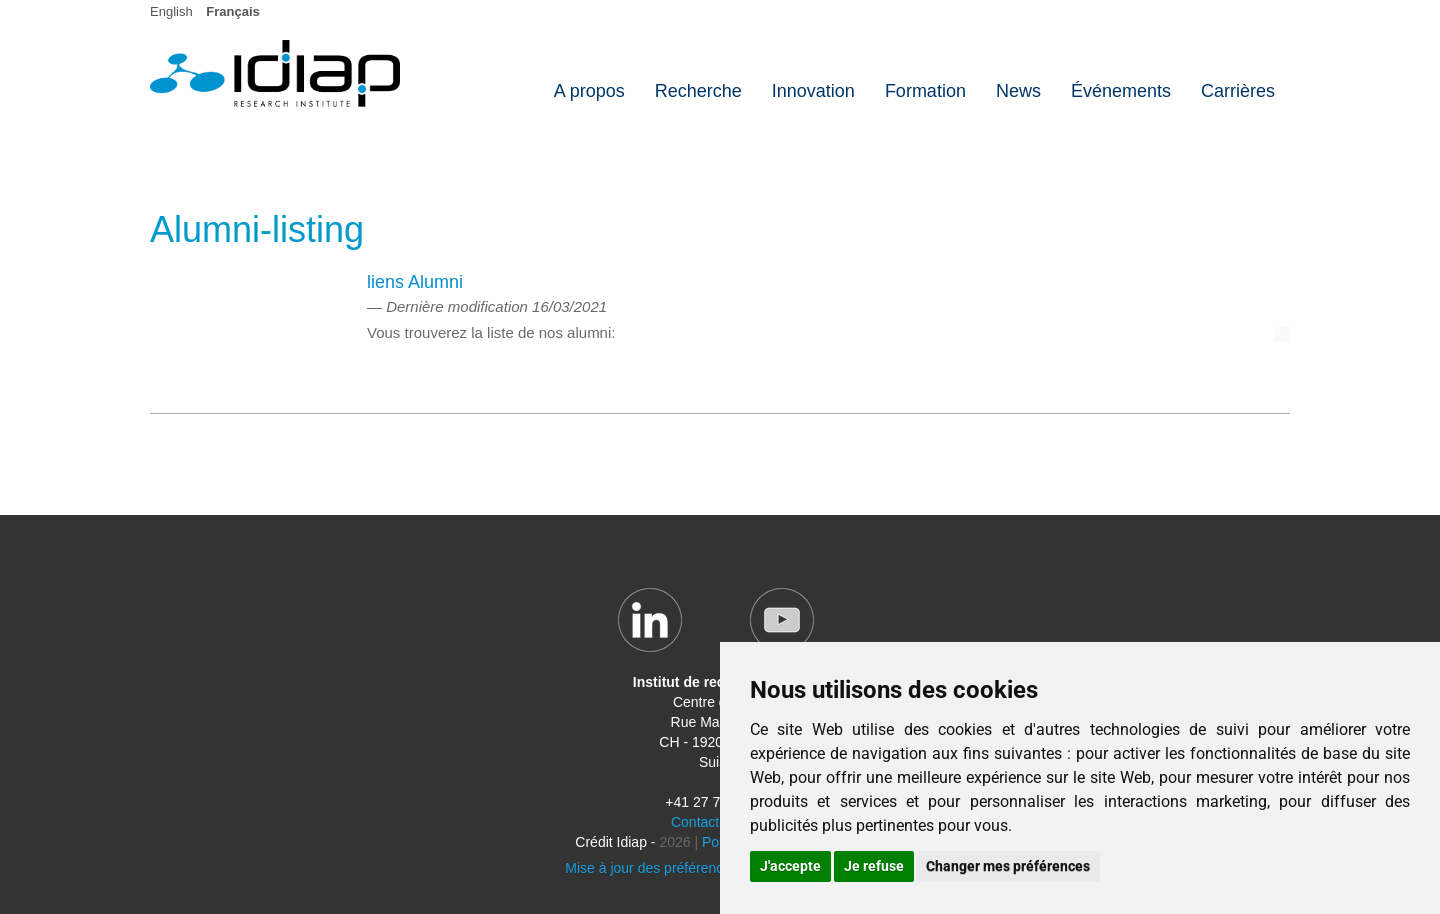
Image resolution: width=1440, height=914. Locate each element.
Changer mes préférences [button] (1008, 866)
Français (232, 11)
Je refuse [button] (874, 866)
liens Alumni (415, 282)
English (171, 11)
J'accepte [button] (790, 866)
